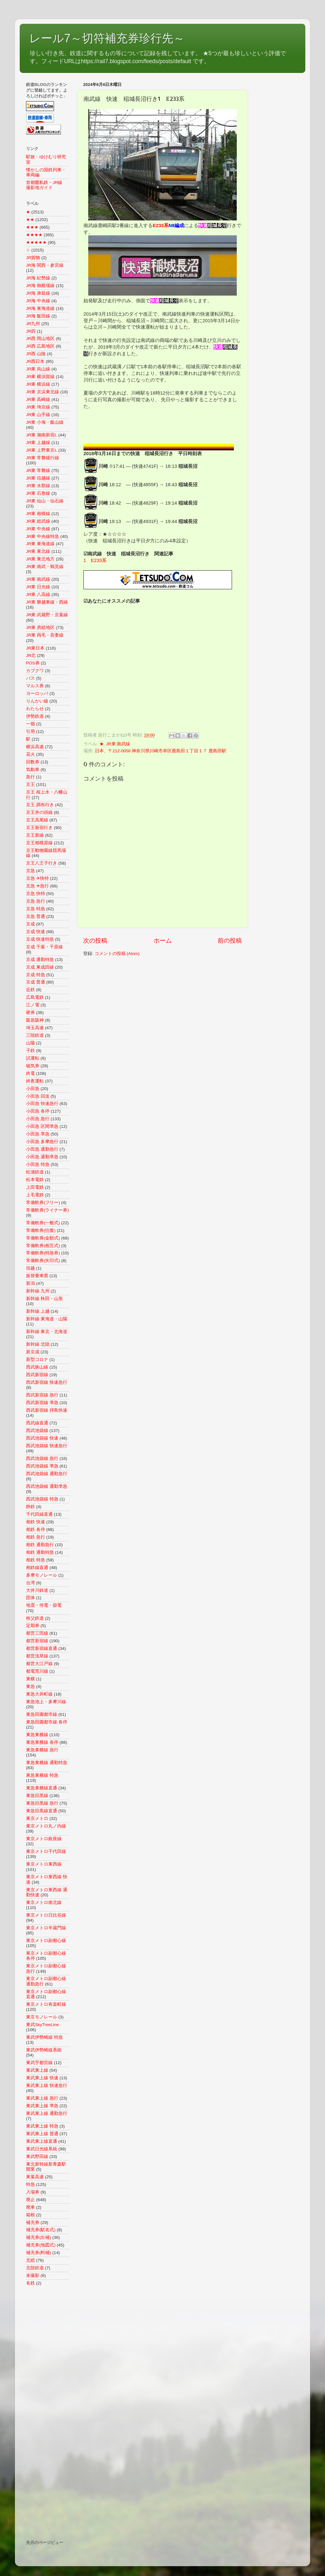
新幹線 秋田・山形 (44, 1298)
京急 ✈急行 (37, 886)
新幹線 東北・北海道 (46, 1331)
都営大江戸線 (39, 1663)
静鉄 (30, 1506)
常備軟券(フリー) (43, 1202)
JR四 (31, 331)
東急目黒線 (37, 1795)
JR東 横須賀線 (40, 376)
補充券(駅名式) (41, 2229)
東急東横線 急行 (42, 1750)
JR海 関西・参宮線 (44, 265)
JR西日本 (35, 361)
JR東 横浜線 (38, 384)
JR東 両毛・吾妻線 (44, 635)
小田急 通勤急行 (42, 1149)
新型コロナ (37, 1359)
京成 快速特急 (40, 939)
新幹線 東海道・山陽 (46, 1319)
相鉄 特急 (35, 1560)
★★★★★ (36, 242)
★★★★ (34, 234)
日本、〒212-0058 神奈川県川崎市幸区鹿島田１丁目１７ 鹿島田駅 (161, 751)
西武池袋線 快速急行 (46, 1445)
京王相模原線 (39, 842)
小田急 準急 (38, 1134)
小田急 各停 (38, 1111)
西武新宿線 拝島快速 (46, 1410)
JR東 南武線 (118, 744)
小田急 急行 (38, 1118)
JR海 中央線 (38, 300)
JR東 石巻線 (38, 493)
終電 (30, 1073)
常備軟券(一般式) (43, 1222)
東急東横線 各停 (42, 1742)
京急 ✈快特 (37, 878)
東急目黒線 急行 (42, 1803)
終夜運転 (35, 1081)
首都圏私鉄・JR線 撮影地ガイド (46, 185)
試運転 (32, 1058)
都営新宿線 (37, 1640)
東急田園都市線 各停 (46, 1722)
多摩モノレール (41, 1575)
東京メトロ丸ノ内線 (46, 1826)
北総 (30, 2260)
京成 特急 (35, 974)
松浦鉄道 (35, 1172)
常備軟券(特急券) (43, 1253)
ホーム (163, 940)
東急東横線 (37, 1734)
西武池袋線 (37, 1430)
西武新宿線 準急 (42, 1402)
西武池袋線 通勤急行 (46, 1473)
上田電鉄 (35, 1187)
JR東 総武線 (38, 521)
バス (30, 678)
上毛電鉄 (35, 1195)
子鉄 (30, 1050)
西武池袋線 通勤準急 (46, 1486)
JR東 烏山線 (38, 369)
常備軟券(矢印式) (43, 1260)
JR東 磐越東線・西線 (47, 602)
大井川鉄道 (37, 1590)
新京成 (32, 1352)
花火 (30, 754)
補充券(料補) (38, 2252)
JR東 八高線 (38, 594)
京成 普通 (35, 982)
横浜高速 (35, 746)
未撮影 (32, 2275)
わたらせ (35, 708)
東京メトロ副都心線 (46, 1940)
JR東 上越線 (38, 442)
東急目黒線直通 (41, 1810)
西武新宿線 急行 (42, 1395)
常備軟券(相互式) (43, 1245)
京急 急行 (35, 901)
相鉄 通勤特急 (40, 1552)
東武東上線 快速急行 (46, 2085)
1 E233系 (95, 560)
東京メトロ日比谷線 (46, 1915)
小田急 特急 (38, 1164)
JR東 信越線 (38, 478)
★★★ (32, 227)
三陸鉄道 (35, 1035)
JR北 (31, 655)
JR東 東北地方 (40, 559)
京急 (30, 870)
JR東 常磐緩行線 (42, 457)
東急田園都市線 (41, 1714)
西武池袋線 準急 (42, 1466)
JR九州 (33, 323)
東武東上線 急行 (42, 2098)
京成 (30, 924)
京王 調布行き (40, 804)
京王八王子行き (41, 863)
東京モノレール (41, 2017)
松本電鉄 (35, 1179)
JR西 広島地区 (40, 346)
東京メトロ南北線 (44, 1902)
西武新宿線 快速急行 (46, 1382)
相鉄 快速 (35, 1522)
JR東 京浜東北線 (42, 391)
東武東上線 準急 (42, 2105)
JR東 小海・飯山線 (44, 422)
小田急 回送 (38, 1096)
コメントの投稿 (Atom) (117, 953)
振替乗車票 (37, 1275)
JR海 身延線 (38, 293)
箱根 (30, 2215)
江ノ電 (32, 1005)
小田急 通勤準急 (42, 1156)
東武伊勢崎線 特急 (44, 2037)
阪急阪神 (35, 1020)
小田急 (32, 1088)
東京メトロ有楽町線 (46, 2004)
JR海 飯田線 (38, 316)
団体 (30, 1597)
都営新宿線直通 (41, 1648)
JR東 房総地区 (40, 627)
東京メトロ (37, 1818)
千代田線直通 (39, 1514)
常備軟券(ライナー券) (47, 1210)
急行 (30, 777)
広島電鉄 (35, 997)
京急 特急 (35, 908)
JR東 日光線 (38, 587)
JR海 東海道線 (40, 308)
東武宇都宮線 (39, 2062)
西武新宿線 (37, 1374)
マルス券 (35, 685)
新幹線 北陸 (38, 1344)
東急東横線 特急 (42, 1775)
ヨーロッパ (37, 693)
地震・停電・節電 (44, 1605)
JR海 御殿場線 (40, 285)
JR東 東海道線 (40, 543)
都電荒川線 (37, 1671)
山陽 (30, 1043)
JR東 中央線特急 (42, 536)
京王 (30, 784)
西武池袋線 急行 (42, 1458)
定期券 (32, 1625)
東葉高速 (35, 2176)
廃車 (30, 2207)
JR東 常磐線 (38, 470)
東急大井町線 (39, 1694)
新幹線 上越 (38, 1311)
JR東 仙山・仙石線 (44, 501)
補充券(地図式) (41, 2245)
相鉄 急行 (35, 1537)
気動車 (32, 769)
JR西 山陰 (36, 353)
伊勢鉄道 (35, 716)
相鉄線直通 (37, 1567)
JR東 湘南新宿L (41, 435)
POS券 (33, 663)
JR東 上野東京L (41, 450)
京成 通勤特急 (40, 959)
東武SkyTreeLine (42, 2024)
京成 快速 (35, 931)
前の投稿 (230, 940)
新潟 (30, 1283)
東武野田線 (37, 2156)
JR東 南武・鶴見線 (44, 566)
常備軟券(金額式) (43, 1238)
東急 (30, 1686)
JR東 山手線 (38, 414)
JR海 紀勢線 (38, 278)
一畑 (30, 724)
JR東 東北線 (38, 551)
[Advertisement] (157, 425)
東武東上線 (37, 2070)
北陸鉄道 (35, 2267)
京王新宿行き (39, 827)
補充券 (32, 2222)
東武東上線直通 (41, 2141)
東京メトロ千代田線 (46, 1851)
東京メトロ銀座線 (44, 1838)
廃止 (30, 2199)
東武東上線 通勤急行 (46, 2113)
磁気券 (32, 1065)
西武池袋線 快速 (42, 1438)
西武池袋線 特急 (42, 1499)
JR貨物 (33, 257)
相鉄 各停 (35, 1529)
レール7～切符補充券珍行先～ (107, 38)
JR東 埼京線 (38, 407)
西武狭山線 (37, 1367)
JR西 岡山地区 (40, 338)
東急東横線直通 (41, 1788)
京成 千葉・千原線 (44, 947)
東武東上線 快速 (42, 2078)
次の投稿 (95, 940)
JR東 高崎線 (38, 399)
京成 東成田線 (40, 967)
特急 (30, 2184)
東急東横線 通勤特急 (46, 1762)
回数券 (32, 762)
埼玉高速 (35, 1027)
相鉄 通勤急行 (40, 1544)
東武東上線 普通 (42, 2133)
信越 (30, 1268)
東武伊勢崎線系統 (44, 2050)
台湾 (30, 1582)
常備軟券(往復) (41, 1230)
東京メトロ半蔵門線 (46, 1927)
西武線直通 (37, 1423)
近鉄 (30, 989)
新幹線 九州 (38, 1291)
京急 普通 (35, 916)
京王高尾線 (37, 820)
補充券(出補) (38, 2237)
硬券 (30, 1012)
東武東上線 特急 (42, 2126)
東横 (30, 1679)
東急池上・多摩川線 (46, 1701)
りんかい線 (37, 701)
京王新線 (35, 835)
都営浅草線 (37, 1656)
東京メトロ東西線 (44, 1864)
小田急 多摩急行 (42, 1141)
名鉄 (30, 2283)
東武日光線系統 (41, 2149)
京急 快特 (35, 893)
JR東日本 (35, 648)
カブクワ (35, 670)
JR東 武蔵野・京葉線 (47, 614)
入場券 (32, 2192)
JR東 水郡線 (38, 485)
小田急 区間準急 (42, 1126)
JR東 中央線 (38, 528)
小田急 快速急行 (42, 1103)
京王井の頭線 (39, 812)
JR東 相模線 (38, 513)
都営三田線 (37, 1633)
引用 (30, 731)
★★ (30, 219)
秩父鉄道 (35, 1618)
